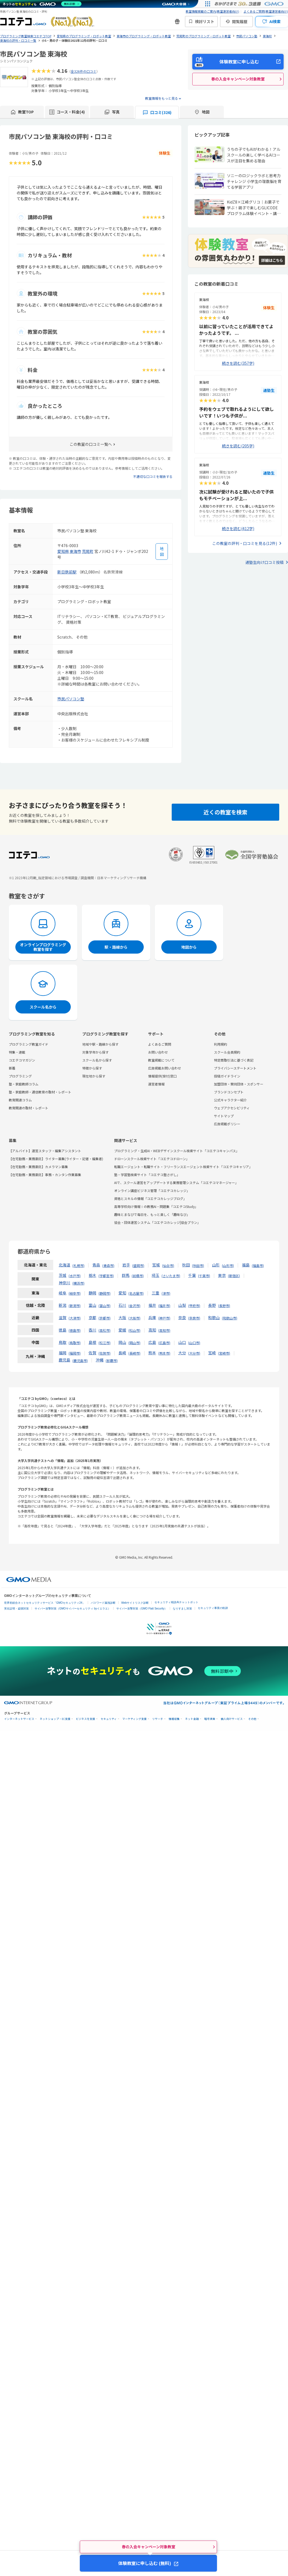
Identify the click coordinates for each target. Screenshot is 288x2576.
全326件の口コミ (83, 71)
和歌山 (214, 1317)
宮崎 (212, 1352)
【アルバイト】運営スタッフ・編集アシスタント (45, 1150)
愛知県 (63, 551)
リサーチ (157, 1719)
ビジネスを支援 (85, 1719)
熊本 (152, 1352)
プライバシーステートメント (235, 1068)
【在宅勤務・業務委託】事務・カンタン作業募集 (45, 1174)
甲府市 (194, 1305)
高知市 (164, 1330)
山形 (216, 1265)
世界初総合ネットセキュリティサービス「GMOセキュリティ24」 (44, 1602)
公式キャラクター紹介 (230, 1100)
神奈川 (64, 1282)
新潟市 (75, 1305)
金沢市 (134, 1305)
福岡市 (75, 1353)
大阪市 (134, 1318)
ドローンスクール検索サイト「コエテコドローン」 (151, 1158)
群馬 (125, 1275)
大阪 (122, 1317)
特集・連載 (17, 1052)
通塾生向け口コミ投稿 (264, 562)
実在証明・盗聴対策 (16, 1608)
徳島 (62, 1330)
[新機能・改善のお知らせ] (177, 21)
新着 (12, 1068)
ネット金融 (192, 1719)
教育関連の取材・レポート (28, 1107)
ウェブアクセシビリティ (232, 1107)
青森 (96, 1265)
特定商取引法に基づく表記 (233, 1060)
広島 (152, 1342)
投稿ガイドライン (227, 1076)
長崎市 (134, 1353)
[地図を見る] (162, 551)
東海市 (75, 551)
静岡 (92, 1293)
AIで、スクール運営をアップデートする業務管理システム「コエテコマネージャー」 (176, 1182)
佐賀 (92, 1352)
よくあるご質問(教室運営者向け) (266, 11)
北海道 (64, 1265)
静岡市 (104, 1293)
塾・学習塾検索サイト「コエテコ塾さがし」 (147, 1174)
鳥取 (62, 1342)
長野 (212, 1305)
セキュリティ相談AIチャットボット (176, 1602)
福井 (152, 1305)
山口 (182, 1342)
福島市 (258, 1265)
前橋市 (138, 1275)
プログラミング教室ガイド (28, 1044)
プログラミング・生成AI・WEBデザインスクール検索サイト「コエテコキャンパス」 (176, 1150)
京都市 (104, 1318)
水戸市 (75, 1275)
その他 (252, 1719)
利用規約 (220, 1044)
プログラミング (20, 1076)
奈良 (182, 1317)
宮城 (156, 1265)
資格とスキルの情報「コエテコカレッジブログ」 (150, 1198)
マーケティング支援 (134, 1719)
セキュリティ (109, 1719)
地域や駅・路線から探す (100, 1044)
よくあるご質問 (159, 1044)
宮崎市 (224, 1353)
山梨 (182, 1305)
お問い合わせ (158, 1052)
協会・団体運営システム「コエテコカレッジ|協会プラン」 (157, 1222)
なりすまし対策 (182, 1608)
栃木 (92, 1275)
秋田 (186, 1265)
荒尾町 (88, 551)
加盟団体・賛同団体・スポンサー (238, 1084)
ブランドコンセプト (229, 1092)
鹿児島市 (80, 1360)
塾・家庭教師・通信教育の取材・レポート (40, 1092)
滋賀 (62, 1317)
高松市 (104, 1330)
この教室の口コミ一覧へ (91, 444)
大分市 (194, 1353)
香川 (92, 1330)
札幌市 (78, 1265)
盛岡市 (138, 1265)
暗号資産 (209, 1719)
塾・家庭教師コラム (23, 1084)
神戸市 (164, 1318)
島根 (92, 1342)
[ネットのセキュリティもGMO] (42, 4)
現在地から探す (93, 1076)
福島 (246, 1265)
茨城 (62, 1275)
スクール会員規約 (227, 1052)
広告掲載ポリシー (227, 1123)
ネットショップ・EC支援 (55, 1719)
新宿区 (234, 1275)
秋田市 (198, 1265)
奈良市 (194, 1318)
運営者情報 (156, 1084)
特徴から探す (92, 1068)
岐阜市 (75, 1293)
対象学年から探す (95, 1052)
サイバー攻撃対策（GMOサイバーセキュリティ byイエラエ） (73, 1608)
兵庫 (152, 1317)
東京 (222, 1275)
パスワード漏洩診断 (103, 1602)
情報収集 (174, 1719)
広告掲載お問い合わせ (164, 1068)
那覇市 (112, 1360)
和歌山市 (229, 1318)
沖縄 (99, 1360)
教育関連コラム (20, 1100)
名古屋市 (136, 1293)
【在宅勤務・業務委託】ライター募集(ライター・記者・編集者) (56, 1158)
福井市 (164, 1305)
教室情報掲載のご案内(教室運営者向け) (212, 11)
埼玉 (155, 1275)
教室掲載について (161, 1060)
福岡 (62, 1352)
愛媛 (122, 1330)
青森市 (108, 1265)
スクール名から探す (97, 1060)
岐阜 (62, 1293)
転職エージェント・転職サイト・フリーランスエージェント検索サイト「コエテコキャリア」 (183, 1166)
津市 (166, 1293)
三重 (155, 1293)
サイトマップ (224, 1115)
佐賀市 (104, 1353)
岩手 (126, 1265)
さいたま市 (171, 1275)
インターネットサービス (19, 1719)
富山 (92, 1305)
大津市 (75, 1318)
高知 (152, 1330)
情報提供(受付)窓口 (162, 1076)
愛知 (122, 1293)
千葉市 (204, 1275)
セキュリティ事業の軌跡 (213, 1607)
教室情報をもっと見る (161, 98)
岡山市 (134, 1342)
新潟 (62, 1305)
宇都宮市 (106, 1275)
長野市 (224, 1305)
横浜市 (78, 1283)
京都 (92, 1317)
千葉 (192, 1275)
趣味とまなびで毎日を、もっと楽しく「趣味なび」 (152, 1214)
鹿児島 (64, 1360)
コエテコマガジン (22, 1060)
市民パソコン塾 (70, 698)
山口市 (194, 1342)
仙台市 (168, 1265)
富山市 (104, 1305)
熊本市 (164, 1353)
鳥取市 (75, 1342)
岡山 (122, 1342)
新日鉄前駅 (67, 572)
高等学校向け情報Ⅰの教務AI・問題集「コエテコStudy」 (156, 1206)
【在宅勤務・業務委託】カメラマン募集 (38, 1166)
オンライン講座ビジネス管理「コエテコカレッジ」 (152, 1190)
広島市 (164, 1342)
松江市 (104, 1342)
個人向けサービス (232, 1719)
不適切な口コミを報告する (153, 476)
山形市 (228, 1265)
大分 (182, 1352)
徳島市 (75, 1330)
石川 (122, 1305)
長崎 (122, 1352)
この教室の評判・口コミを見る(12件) (244, 543)
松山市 (134, 1330)
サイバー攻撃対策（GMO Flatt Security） (141, 1608)
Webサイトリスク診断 (135, 1602)
